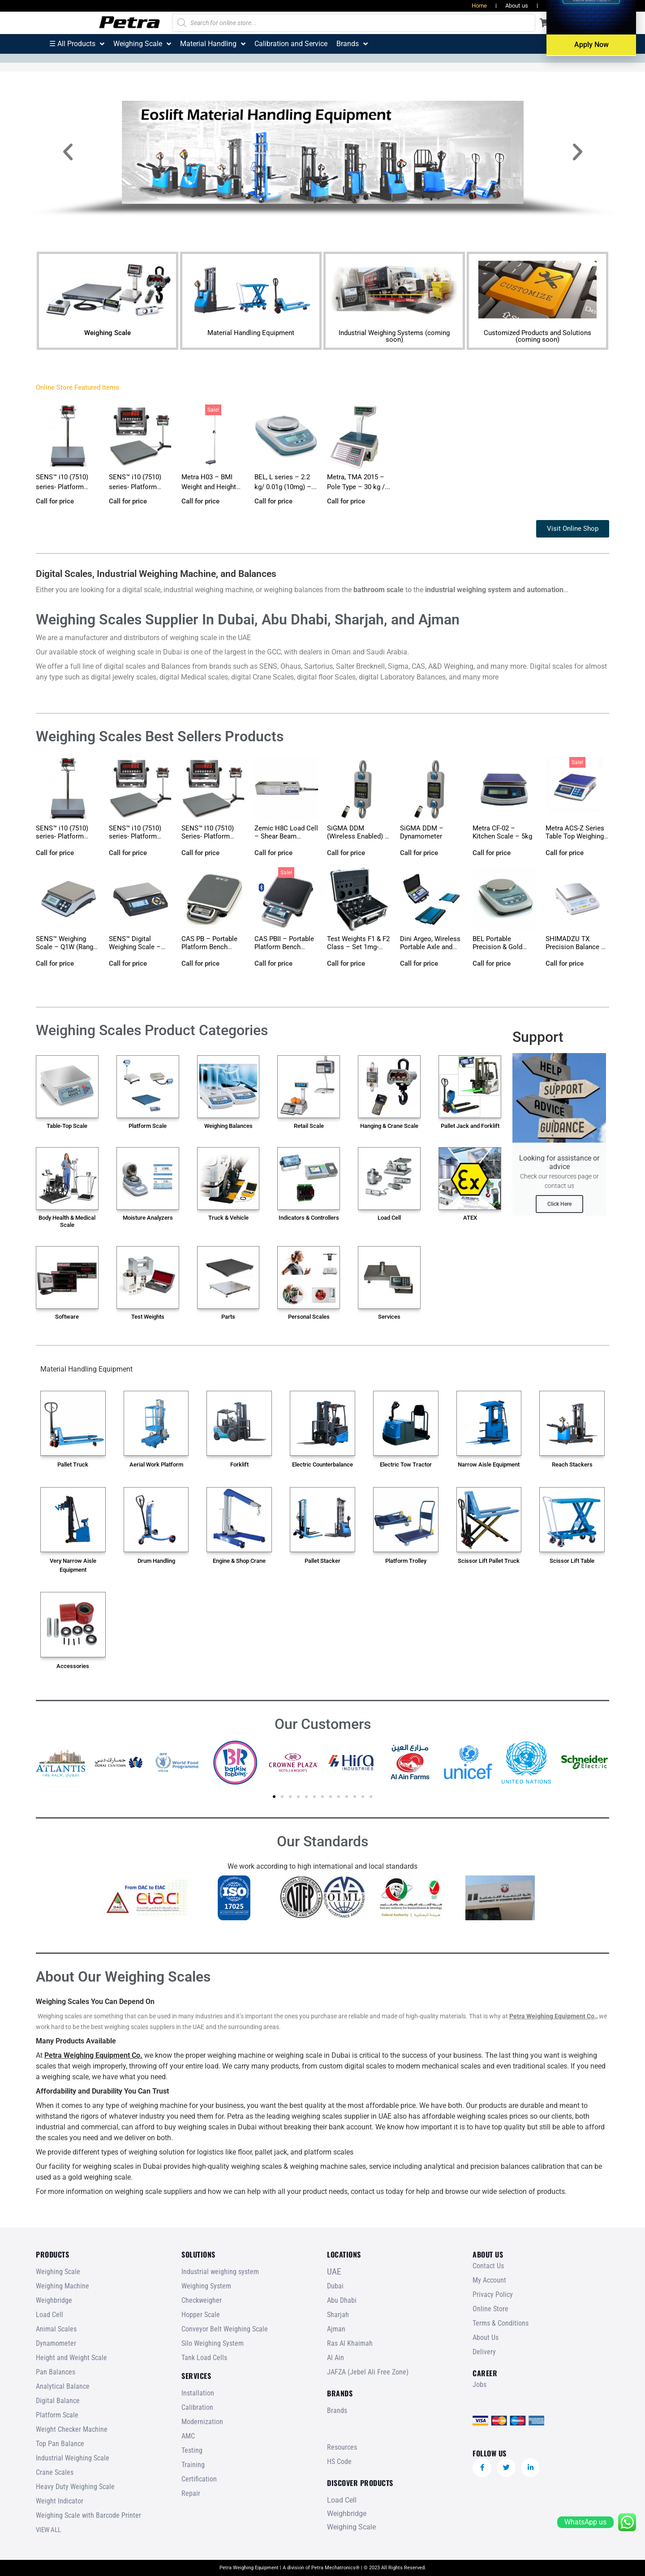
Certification (199, 2479)
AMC (188, 2436)
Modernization (202, 2421)
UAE (334, 2271)
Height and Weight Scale (71, 2357)
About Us (486, 2337)
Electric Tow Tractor (406, 1464)
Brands (337, 2410)
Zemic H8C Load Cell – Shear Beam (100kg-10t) (286, 836)
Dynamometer (56, 2343)
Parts (228, 1316)
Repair (190, 2493)
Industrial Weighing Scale (72, 2458)
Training (193, 2464)
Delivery (484, 2352)
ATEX (470, 1217)
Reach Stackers (572, 1464)
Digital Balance (58, 2400)
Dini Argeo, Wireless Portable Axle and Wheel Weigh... (430, 947)
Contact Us (488, 2266)
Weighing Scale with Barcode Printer (88, 2515)
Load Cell (389, 1217)
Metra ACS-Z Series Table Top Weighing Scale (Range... (575, 836)
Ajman (336, 2329)
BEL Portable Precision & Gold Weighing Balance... (502, 947)
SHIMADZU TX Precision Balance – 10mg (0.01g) (576, 947)
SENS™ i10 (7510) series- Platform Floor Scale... (135, 487)
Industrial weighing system (220, 2271)
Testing (191, 2450)
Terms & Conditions (501, 2323)
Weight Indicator (59, 2501)
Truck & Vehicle (228, 1217)
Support (537, 1036)
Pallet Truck (72, 1464)
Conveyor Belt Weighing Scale (224, 2329)
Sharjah (338, 2314)
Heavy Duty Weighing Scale (75, 2486)
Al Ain (335, 2357)
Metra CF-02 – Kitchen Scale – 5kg (502, 832)
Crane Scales (54, 2472)
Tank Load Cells (204, 2357)
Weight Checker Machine (72, 2429)
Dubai (335, 2286)
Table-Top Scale (67, 1125)
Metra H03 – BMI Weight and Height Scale (208, 487)
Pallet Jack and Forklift (470, 1125)
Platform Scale (148, 1125)
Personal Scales (309, 1316)
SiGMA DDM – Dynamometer (421, 832)
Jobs (598, 5)
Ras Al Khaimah (350, 2343)
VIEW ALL (48, 2530)
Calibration (197, 2407)
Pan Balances (55, 2372)
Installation (197, 2393)
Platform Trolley (405, 1560)
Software (67, 1316)
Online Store (490, 2309)
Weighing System (206, 2286)
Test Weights (147, 1316)
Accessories (72, 1666)
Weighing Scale (107, 333)
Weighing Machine (62, 2286)
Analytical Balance (63, 2386)
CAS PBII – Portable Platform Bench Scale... (284, 947)
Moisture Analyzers (148, 1217)
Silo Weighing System (212, 2343)
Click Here (559, 1204)
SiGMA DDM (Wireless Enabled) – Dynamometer (358, 836)
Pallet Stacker (322, 1560)
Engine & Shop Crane (239, 1560)
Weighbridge (54, 2300)
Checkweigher (201, 2300)
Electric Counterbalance (322, 1464)
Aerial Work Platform (156, 1464)
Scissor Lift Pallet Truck (489, 1560)
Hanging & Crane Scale (389, 1125)
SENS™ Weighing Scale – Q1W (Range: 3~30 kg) (67, 947)
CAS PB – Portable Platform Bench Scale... (209, 947)
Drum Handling (156, 1560)
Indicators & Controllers (309, 1217)
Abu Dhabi (342, 2300)
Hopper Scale (200, 2314)
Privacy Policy (493, 2294)
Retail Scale (309, 1125)
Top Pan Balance (60, 2443)
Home (479, 5)
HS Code (339, 2461)
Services (389, 1316)
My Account (489, 2280)
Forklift (239, 1464)
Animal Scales (56, 2329)
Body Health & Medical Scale (67, 1221)
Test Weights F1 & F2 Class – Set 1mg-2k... (358, 947)
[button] (67, 152)
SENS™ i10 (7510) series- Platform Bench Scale (62, 487)
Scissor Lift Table (572, 1560)
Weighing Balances (228, 1125)
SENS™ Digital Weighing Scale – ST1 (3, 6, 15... (135, 947)
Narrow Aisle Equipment (489, 1464)
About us (516, 5)
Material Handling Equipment (250, 333)
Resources (560, 5)
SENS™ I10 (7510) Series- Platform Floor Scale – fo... (208, 836)
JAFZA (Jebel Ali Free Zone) (367, 2372)
